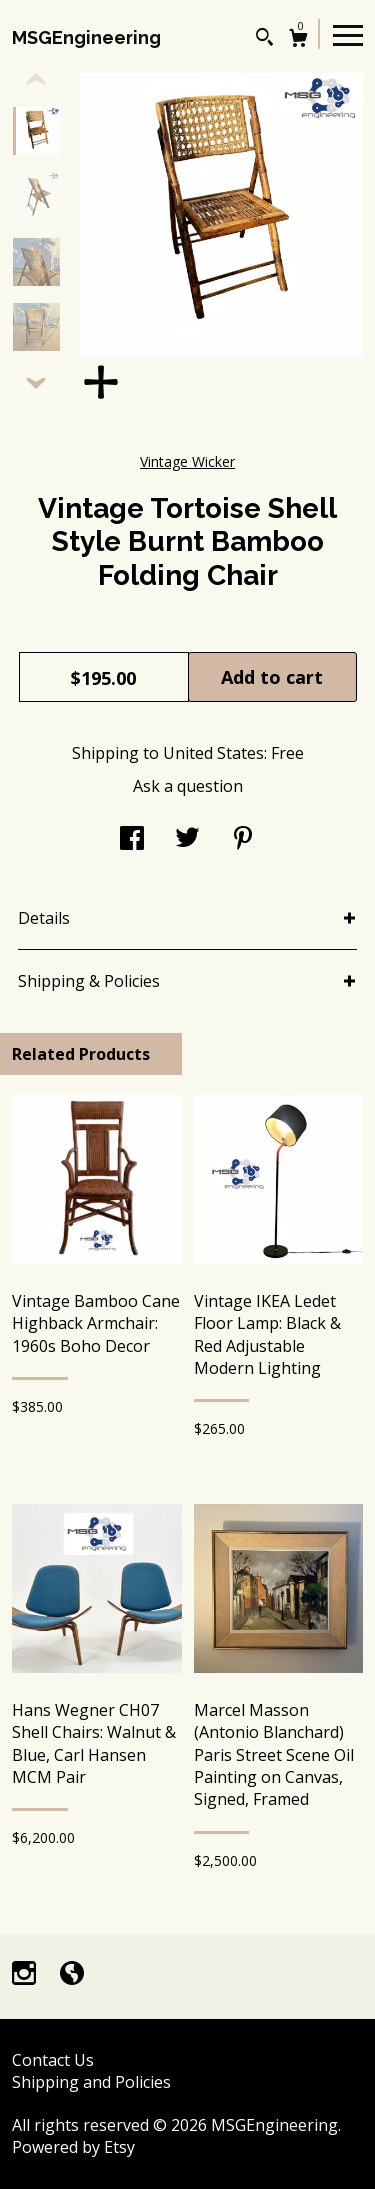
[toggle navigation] (348, 34)
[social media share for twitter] (187, 840)
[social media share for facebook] (132, 840)
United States (213, 753)
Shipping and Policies (91, 2082)
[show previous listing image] (36, 80)
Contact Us (53, 2060)
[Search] (264, 39)
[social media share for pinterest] (243, 840)
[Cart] (298, 40)
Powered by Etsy (73, 2147)
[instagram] (26, 1975)
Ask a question (188, 786)
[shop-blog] (72, 1975)
